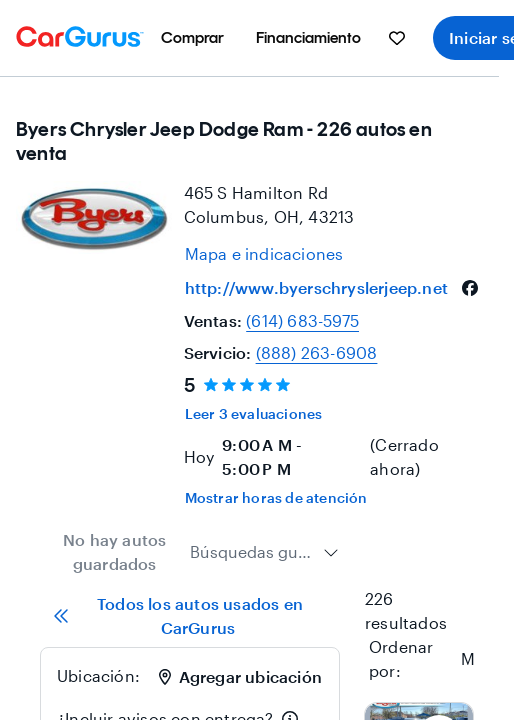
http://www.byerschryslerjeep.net (316, 287)
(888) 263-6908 (317, 352)
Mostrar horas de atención (276, 497)
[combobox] (264, 552)
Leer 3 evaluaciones (254, 413)
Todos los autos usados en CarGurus (178, 615)
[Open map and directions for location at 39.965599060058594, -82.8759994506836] (264, 254)
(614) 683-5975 (302, 320)
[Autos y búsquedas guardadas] (397, 38)
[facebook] (470, 288)
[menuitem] (192, 38)
